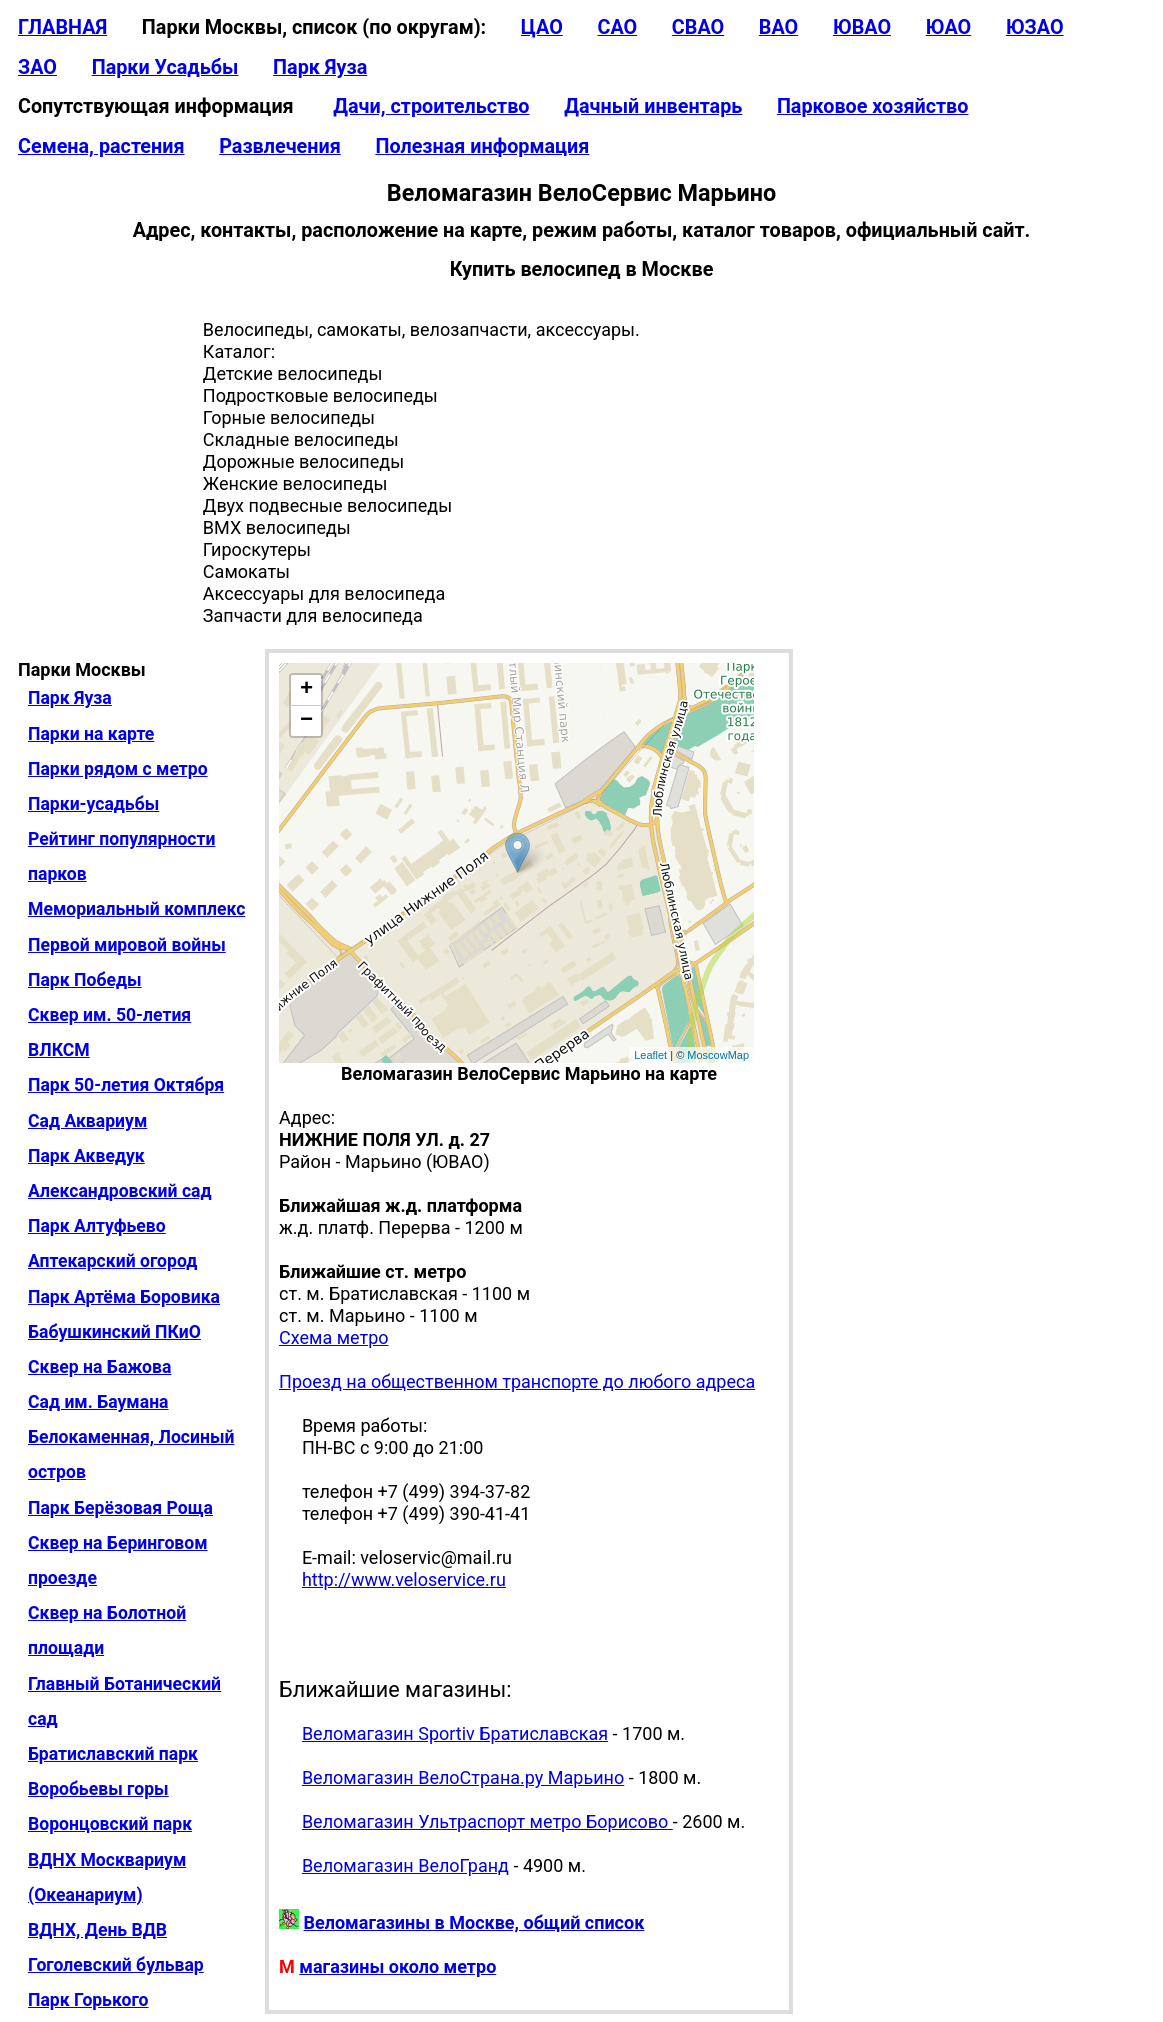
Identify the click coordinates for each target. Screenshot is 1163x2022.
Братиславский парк (113, 1754)
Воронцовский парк (110, 1824)
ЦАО (542, 27)
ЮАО (949, 27)
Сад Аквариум (87, 1121)
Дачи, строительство (431, 106)
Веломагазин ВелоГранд (405, 1865)
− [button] (306, 721)
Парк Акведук (86, 1156)
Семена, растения (101, 146)
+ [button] (306, 690)
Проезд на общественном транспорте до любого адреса (517, 1381)
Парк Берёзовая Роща (120, 1508)
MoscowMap (718, 1055)
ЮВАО (862, 27)
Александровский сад (120, 1191)
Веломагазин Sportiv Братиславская (455, 1733)
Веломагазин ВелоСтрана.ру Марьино (463, 1777)
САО (617, 27)
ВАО (778, 27)
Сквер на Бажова (99, 1367)
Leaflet (650, 1055)
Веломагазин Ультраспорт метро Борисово (487, 1821)
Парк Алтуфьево (97, 1226)
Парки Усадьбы (165, 67)
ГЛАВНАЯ (62, 27)
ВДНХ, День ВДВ (97, 1930)
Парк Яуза (320, 67)
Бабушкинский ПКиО (114, 1332)
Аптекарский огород (112, 1261)
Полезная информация (482, 146)
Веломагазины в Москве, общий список (474, 1922)
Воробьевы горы (98, 1789)
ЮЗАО (1035, 27)
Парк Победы (85, 980)
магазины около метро (397, 1966)
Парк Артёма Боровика (124, 1297)
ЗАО (37, 67)
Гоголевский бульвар (116, 1965)
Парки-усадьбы (93, 804)
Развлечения (280, 146)
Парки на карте (91, 734)
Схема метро (333, 1337)
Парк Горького (88, 2000)
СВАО (698, 27)
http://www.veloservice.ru (404, 1579)
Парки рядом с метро (118, 769)
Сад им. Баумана (98, 1402)
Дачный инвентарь (653, 106)
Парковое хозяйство (873, 106)
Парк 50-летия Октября (126, 1085)
